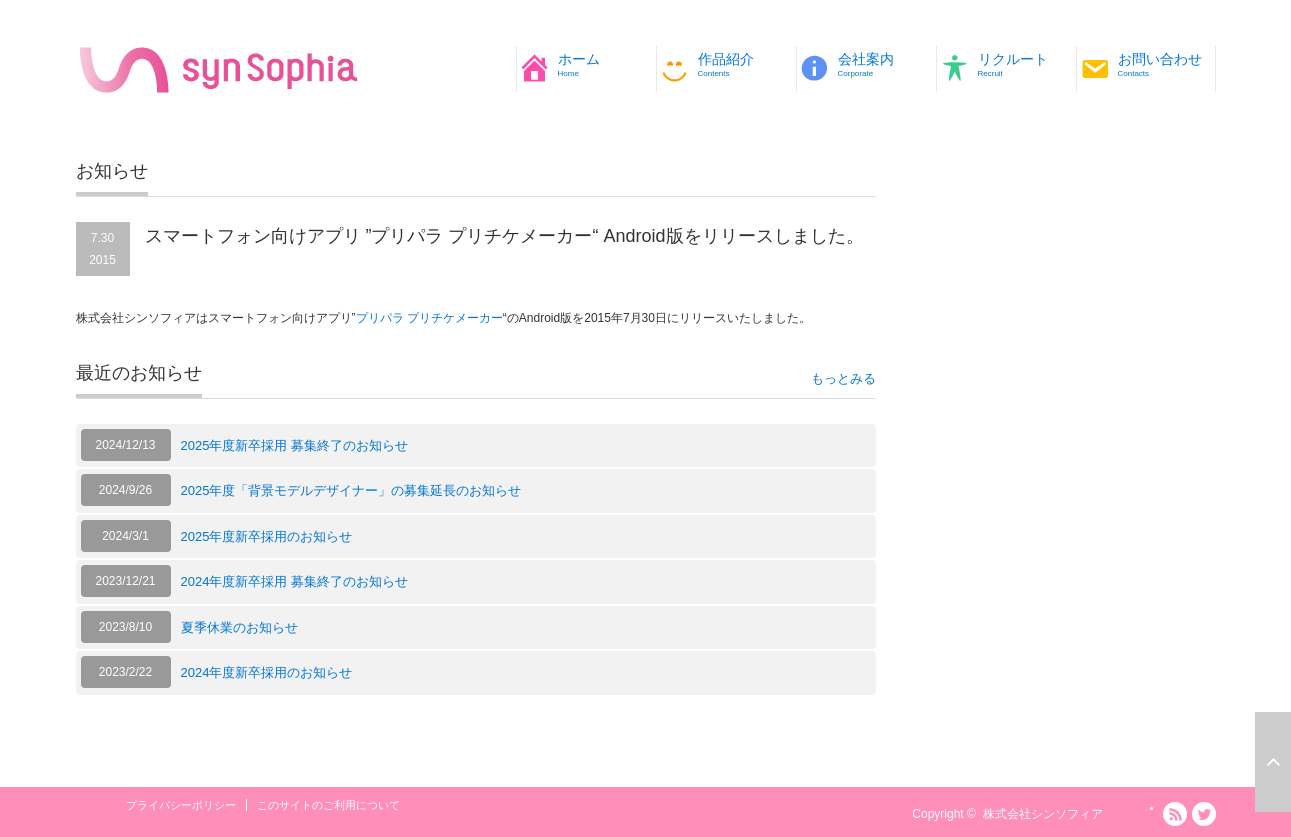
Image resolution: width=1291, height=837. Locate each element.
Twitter (1204, 814)
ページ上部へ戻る (1273, 762)
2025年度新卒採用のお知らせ (267, 536)
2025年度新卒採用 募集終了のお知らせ (295, 445)
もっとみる (843, 378)
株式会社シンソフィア (1043, 814)
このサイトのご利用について (328, 805)
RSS (1175, 814)
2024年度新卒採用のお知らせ (267, 672)
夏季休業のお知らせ (239, 627)
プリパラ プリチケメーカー (429, 318)
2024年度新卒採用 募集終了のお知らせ (295, 581)
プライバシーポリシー (181, 805)
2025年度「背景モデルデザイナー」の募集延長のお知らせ (351, 490)
